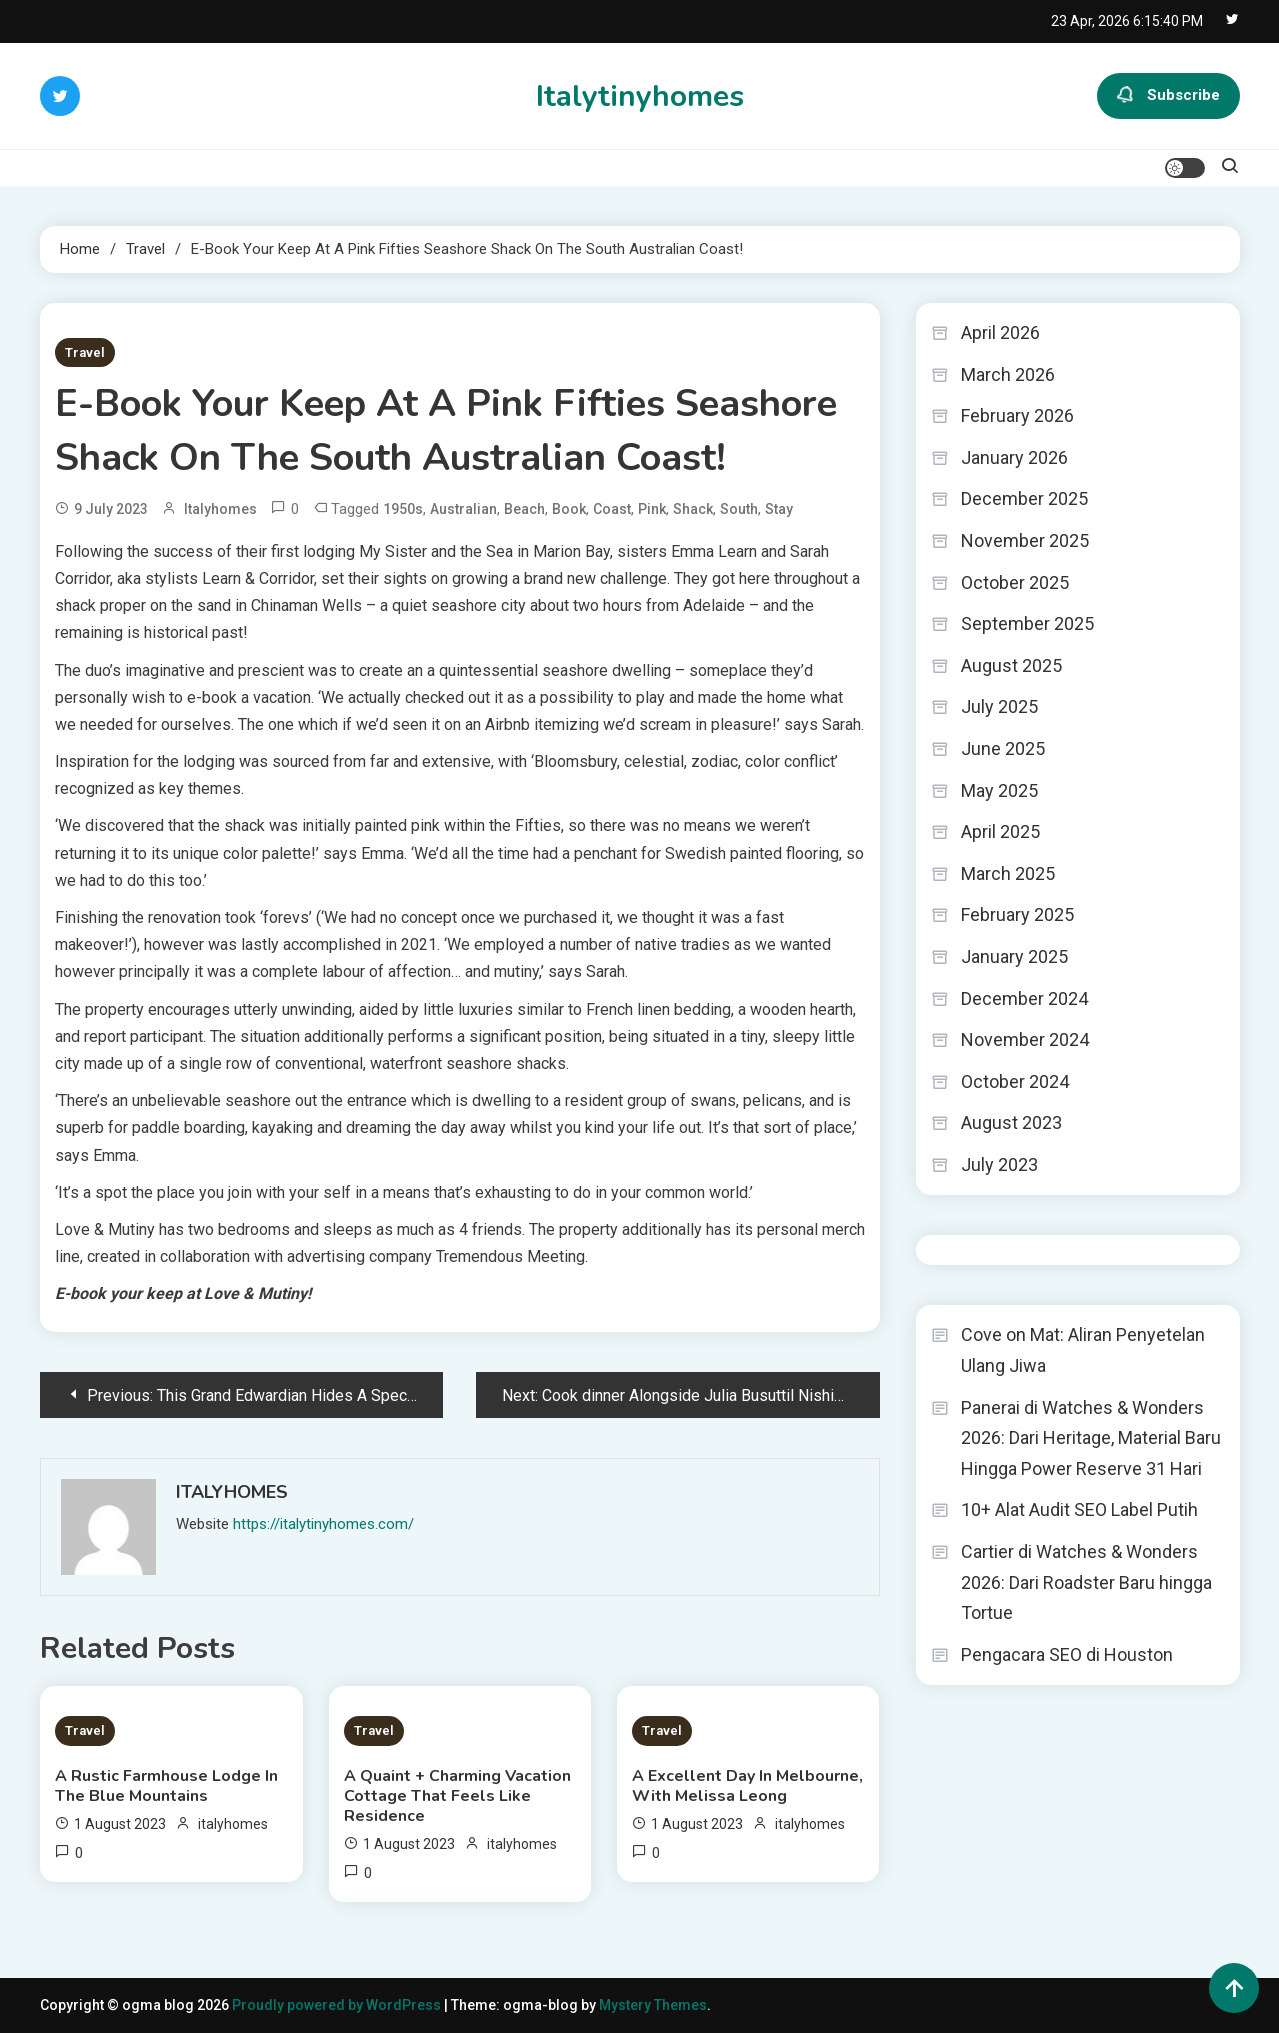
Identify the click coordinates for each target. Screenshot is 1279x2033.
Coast (612, 509)
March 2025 (1008, 873)
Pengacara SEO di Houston (1067, 1654)
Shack (693, 509)
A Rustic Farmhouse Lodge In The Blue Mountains (166, 1786)
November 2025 (1025, 540)
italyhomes (220, 509)
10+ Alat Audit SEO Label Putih (1079, 1509)
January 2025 (1014, 956)
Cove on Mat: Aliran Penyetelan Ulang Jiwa (1083, 1350)
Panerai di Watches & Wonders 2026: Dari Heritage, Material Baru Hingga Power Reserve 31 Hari (1091, 1438)
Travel (85, 352)
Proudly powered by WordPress (338, 2005)
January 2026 (1014, 457)
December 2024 (1024, 998)
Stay (779, 509)
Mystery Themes (653, 2005)
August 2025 (1011, 665)
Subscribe (1168, 96)
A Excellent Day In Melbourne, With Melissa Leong (747, 1786)
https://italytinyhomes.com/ (323, 1524)
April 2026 (1000, 332)
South (739, 509)
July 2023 (999, 1164)
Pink (652, 509)
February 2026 (1017, 415)
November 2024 (1025, 1039)
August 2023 (1011, 1122)
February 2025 (1017, 914)
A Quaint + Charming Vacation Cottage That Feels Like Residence (457, 1796)
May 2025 (999, 790)
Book (569, 509)
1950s (403, 509)
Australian (463, 509)
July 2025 (999, 706)
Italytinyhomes (640, 96)
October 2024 (1015, 1081)
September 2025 (1027, 623)
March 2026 (1008, 374)
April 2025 (1000, 831)
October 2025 (1015, 582)
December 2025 (1024, 498)
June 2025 (1003, 748)
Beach (524, 509)
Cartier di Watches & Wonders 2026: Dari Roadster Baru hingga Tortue (1086, 1582)
